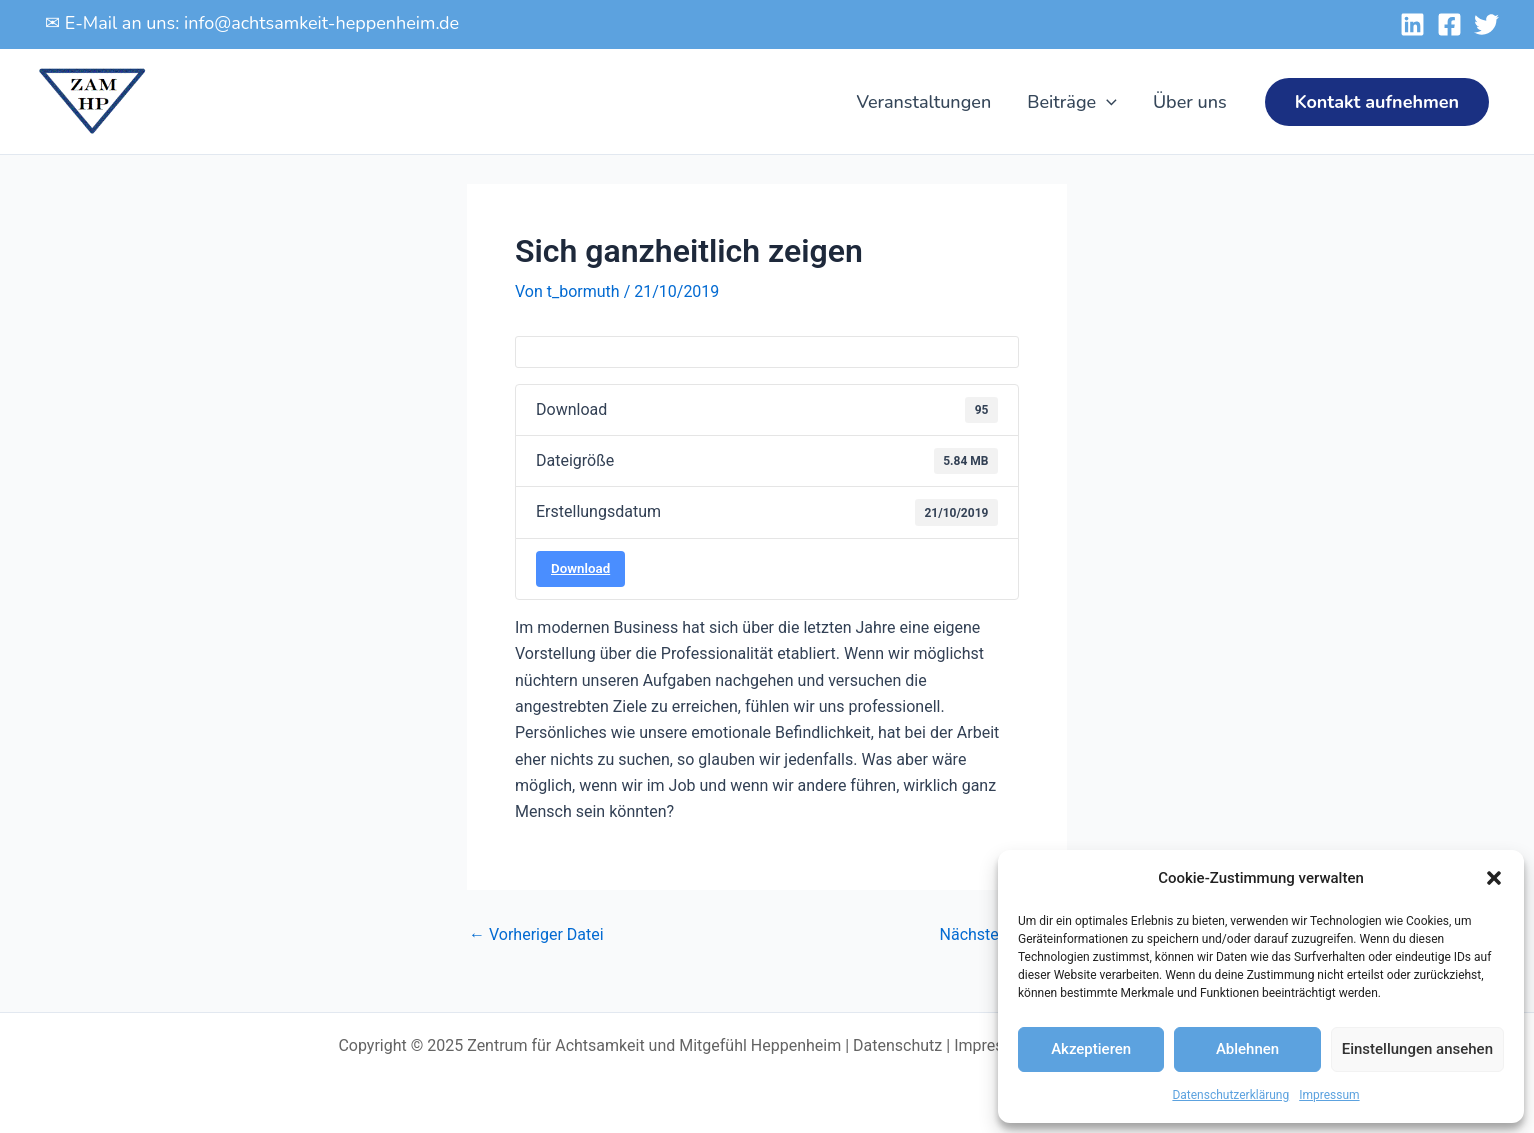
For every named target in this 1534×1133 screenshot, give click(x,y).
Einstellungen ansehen (1417, 1049)
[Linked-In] (1412, 24)
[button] (1494, 878)
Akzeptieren (1091, 1049)
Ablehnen (1247, 1049)
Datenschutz (897, 1045)
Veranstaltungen (923, 102)
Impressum (1329, 1095)
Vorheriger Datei (536, 935)
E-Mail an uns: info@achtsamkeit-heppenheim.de (262, 23)
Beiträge (1072, 102)
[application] (1106, 102)
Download (580, 568)
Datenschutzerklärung (1230, 1095)
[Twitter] (1486, 24)
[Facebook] (1449, 24)
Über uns (1190, 102)
